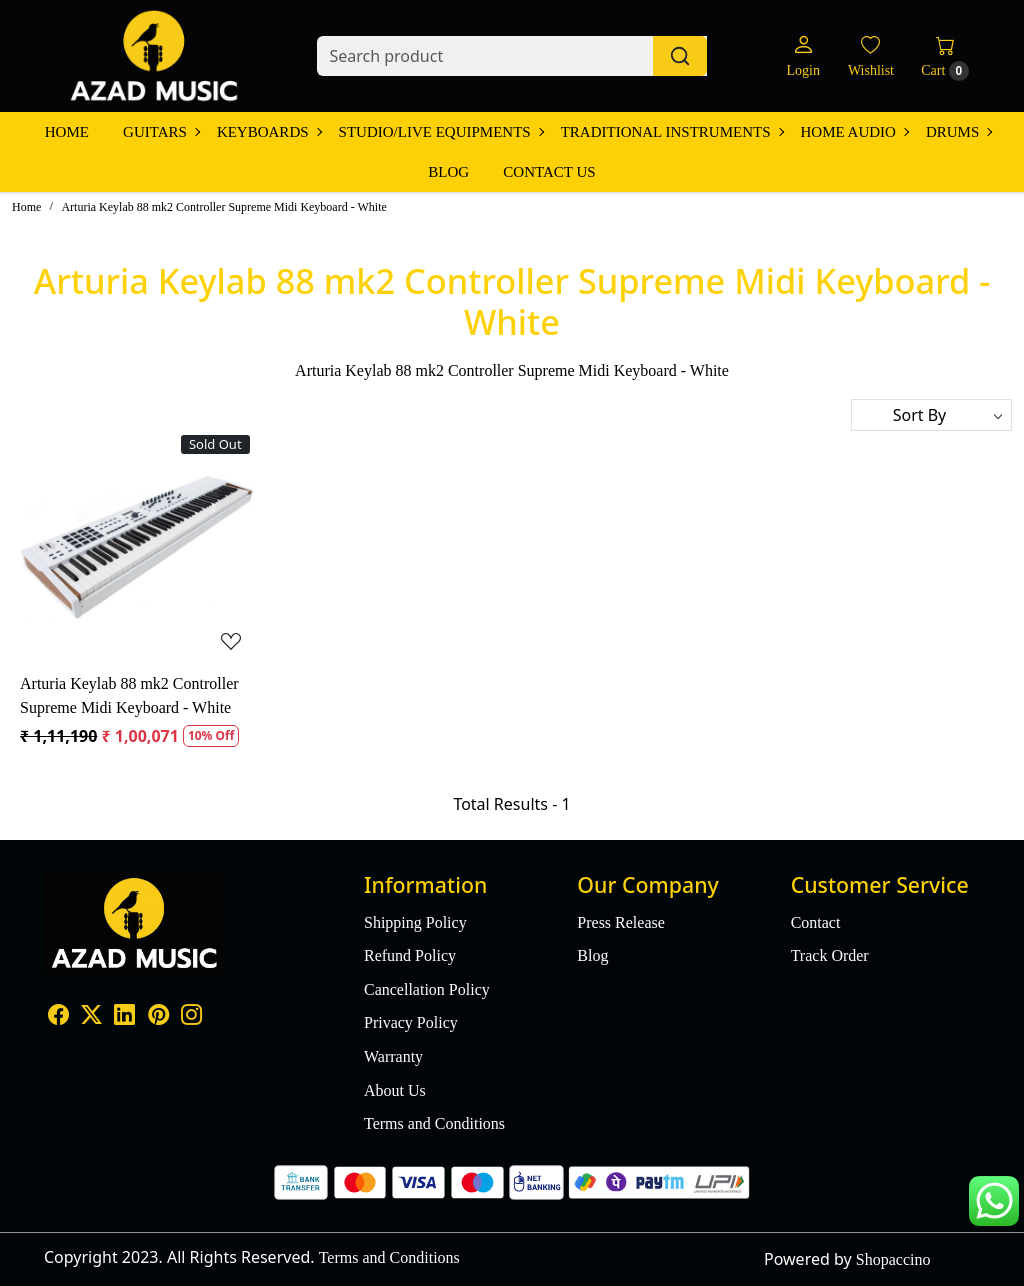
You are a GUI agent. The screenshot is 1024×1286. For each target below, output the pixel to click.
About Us (395, 1090)
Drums (958, 132)
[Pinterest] (158, 1017)
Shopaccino (893, 1259)
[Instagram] (191, 1017)
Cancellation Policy (427, 989)
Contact (816, 922)
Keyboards (269, 132)
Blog (448, 172)
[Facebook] (58, 1017)
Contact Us (549, 172)
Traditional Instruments (672, 132)
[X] (91, 1017)
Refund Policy (410, 955)
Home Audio (854, 132)
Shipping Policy (415, 922)
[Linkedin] (124, 1017)
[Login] (802, 56)
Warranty (393, 1056)
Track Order (830, 955)
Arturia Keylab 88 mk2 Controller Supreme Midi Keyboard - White (129, 695)
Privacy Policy (411, 1022)
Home (67, 132)
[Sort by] (931, 415)
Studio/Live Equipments (441, 132)
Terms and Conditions (434, 1123)
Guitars (161, 132)
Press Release (621, 922)
